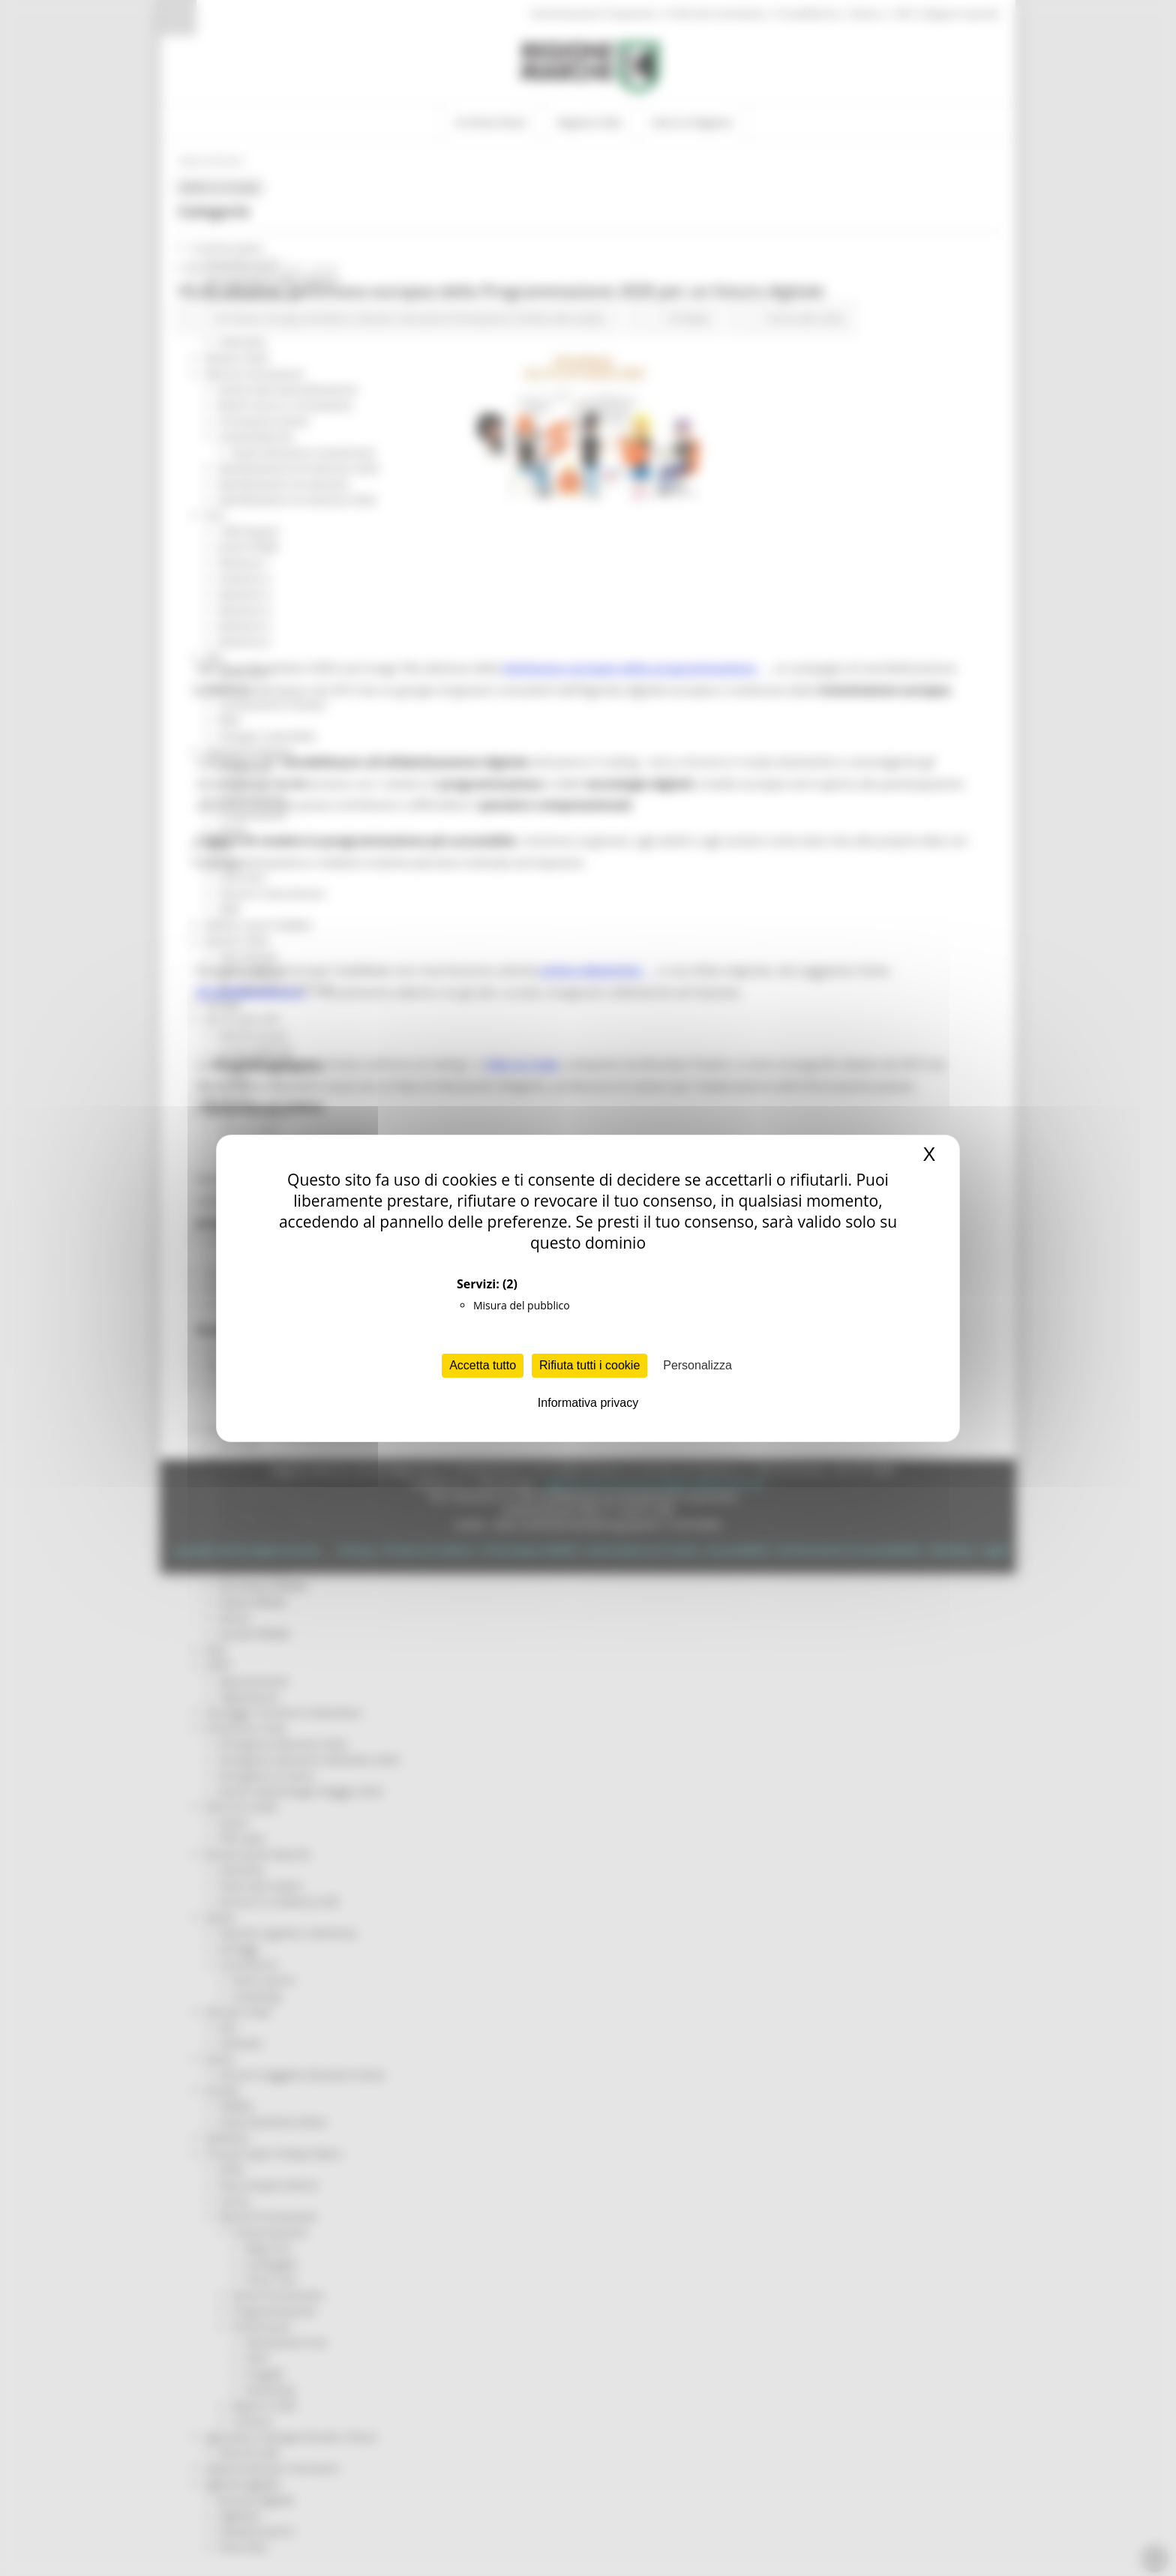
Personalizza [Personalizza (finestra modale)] (697, 1365)
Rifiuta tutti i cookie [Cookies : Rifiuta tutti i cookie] (589, 1365)
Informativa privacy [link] (588, 1402)
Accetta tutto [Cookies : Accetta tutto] (482, 1365)
